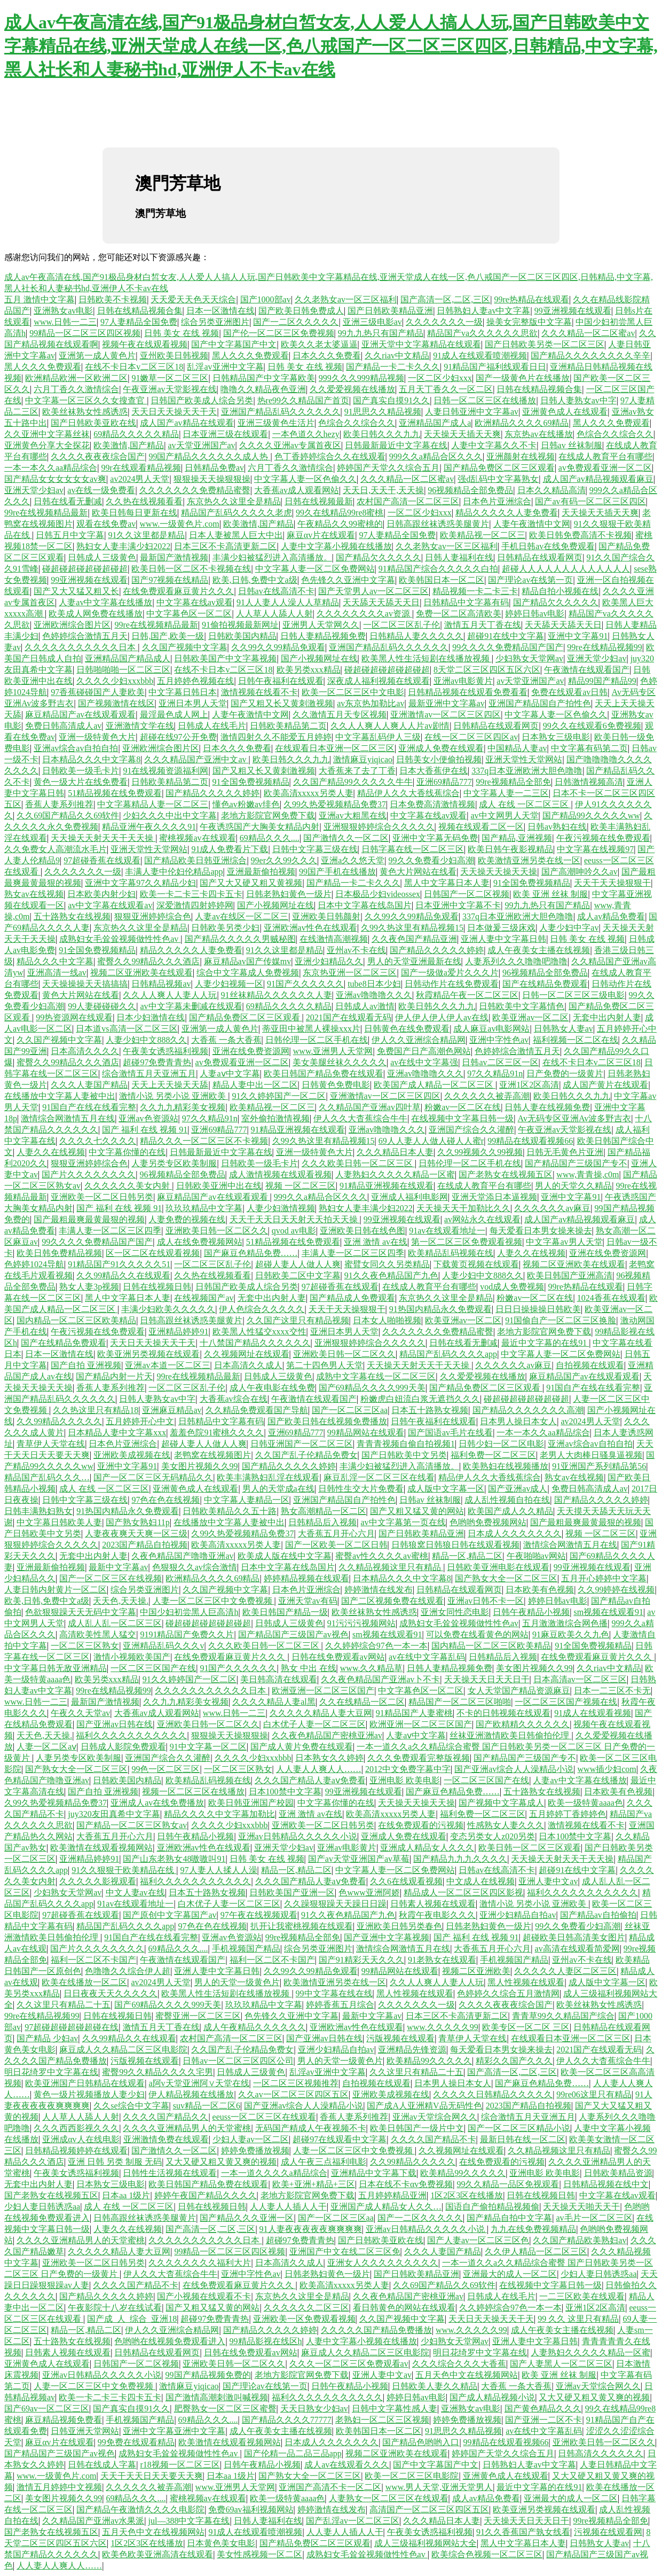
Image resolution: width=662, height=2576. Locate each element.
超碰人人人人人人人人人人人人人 (566, 568)
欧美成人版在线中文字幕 (285, 1555)
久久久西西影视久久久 (76, 2128)
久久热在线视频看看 (144, 501)
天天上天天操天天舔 (169, 1084)
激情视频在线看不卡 (259, 692)
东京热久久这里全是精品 (234, 501)
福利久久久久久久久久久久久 (131, 1735)
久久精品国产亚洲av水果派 (93, 2520)
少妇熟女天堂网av (529, 658)
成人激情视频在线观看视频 (280, 1174)
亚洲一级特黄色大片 (97, 736)
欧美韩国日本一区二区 (441, 579)
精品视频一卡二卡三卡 (475, 591)
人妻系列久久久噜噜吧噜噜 (516, 961)
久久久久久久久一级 (444, 321)
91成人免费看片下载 (229, 849)
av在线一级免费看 (101, 490)
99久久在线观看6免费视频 (592, 725)
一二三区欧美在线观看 (582, 2296)
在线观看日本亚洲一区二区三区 (335, 748)
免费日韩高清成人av (63, 725)
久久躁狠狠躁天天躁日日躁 (335, 1903)
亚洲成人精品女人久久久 (427, 1847)
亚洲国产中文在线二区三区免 (344, 2251)
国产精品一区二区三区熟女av (131, 1825)
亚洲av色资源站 (148, 1118)
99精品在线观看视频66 (530, 1140)
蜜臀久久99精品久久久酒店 (148, 961)
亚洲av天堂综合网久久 (434, 2116)
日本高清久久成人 (248, 1365)
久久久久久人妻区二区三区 (565, 1971)
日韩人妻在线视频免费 (547, 1107)
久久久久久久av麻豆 (552, 1208)
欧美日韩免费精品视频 (59, 1253)
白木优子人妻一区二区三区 (314, 1724)
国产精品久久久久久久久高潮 (528, 1410)
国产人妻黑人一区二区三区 (561, 2363)
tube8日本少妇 (374, 983)
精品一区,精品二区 (467, 1555)
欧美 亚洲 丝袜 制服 (550, 894)
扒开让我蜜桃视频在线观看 (301, 1926)
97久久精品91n (495, 1073)
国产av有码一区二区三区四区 (590, 501)
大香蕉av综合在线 (233, 1398)
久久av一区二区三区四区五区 (293, 2094)
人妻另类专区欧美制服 (174, 1163)
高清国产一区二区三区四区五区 (429, 2509)
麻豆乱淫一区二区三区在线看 (379, 1477)
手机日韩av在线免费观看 (548, 546)
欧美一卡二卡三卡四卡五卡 (191, 894)
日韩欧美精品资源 (618, 2172)
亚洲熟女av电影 (63, 310)
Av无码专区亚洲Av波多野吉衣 (575, 1118)
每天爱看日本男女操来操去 (541, 1230)
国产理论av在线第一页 (530, 579)
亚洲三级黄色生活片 (276, 422)
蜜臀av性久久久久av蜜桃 (381, 1555)
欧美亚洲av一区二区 (530, 1017)
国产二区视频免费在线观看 (392, 1600)
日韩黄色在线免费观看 (407, 1028)
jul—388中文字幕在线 (189, 2520)
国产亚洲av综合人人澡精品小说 (513, 1769)
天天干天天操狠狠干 (612, 882)
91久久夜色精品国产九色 (391, 1275)
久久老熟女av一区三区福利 (346, 299)
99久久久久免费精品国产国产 (507, 647)
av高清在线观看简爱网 (577, 1948)
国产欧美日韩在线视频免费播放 (327, 1421)
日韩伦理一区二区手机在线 (316, 1039)
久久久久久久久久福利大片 (199, 2262)
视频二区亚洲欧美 (476, 1971)
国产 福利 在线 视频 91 (144, 1129)
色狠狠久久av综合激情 (194, 1567)
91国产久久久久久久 (305, 983)
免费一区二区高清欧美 (458, 613)
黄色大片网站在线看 (418, 871)
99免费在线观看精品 (136, 2442)
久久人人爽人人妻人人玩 (170, 995)
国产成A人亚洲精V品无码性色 (424, 2105)
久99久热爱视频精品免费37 (334, 804)
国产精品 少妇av (47, 2038)
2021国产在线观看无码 (348, 1017)
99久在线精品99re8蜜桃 (339, 512)
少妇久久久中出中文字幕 (170, 815)
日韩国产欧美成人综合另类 (202, 400)
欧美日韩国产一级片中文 (417, 2128)
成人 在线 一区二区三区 (525, 804)
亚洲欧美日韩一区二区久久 (216, 1230)
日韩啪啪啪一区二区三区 (123, 669)
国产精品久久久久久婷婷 (212, 793)
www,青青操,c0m (587, 1174)
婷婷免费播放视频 (255, 2150)
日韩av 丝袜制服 (571, 445)
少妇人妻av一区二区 (250, 2139)
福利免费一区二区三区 (493, 1454)
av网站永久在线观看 (482, 1219)
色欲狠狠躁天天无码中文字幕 (80, 1612)
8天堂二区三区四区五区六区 (487, 669)
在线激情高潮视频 (334, 938)
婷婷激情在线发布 (378, 1589)
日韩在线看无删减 (68, 501)
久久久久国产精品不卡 (433, 2139)
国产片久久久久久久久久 (89, 1174)
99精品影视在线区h (266, 2341)
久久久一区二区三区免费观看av (348, 2363)
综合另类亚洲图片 (215, 321)
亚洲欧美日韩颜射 (326, 916)
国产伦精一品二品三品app (293, 2453)
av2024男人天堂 (139, 478)
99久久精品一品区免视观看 (507, 2184)
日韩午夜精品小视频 (531, 1612)
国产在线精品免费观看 (545, 983)
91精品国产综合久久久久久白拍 (438, 568)
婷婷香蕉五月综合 (340, 2004)
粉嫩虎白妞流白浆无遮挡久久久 (420, 1398)
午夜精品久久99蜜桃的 (340, 523)
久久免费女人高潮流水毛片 (55, 849)
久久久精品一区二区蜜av (588, 333)
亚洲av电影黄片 (463, 680)
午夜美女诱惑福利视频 (165, 1051)
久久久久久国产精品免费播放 (376, 2330)
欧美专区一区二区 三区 (526, 2027)
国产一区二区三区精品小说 (519, 2128)
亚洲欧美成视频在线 (131, 1454)
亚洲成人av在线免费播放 (157, 1802)
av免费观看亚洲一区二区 (605, 467)
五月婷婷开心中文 (140, 1421)
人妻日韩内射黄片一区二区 (55, 1589)
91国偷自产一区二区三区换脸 (560, 1320)
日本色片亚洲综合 (497, 501)
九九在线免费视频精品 (533, 2229)
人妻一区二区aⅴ (46, 1746)
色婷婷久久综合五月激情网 (508, 1993)
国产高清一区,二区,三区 (445, 299)
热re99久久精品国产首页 (303, 400)
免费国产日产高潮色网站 (424, 1051)
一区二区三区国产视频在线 (566, 1701)
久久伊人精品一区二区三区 (536, 2251)
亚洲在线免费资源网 (250, 1051)
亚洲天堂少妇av (34, 490)
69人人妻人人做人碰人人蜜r (431, 1140)
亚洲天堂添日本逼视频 (494, 1196)
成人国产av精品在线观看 (186, 422)
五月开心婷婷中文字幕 (604, 1578)
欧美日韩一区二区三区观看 (529, 1847)
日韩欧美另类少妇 (225, 927)
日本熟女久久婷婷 (329, 1757)
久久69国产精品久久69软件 (68, 815)
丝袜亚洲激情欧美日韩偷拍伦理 (510, 1735)
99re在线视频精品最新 (46, 512)
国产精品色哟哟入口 (420, 2442)
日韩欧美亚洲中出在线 (219, 1185)
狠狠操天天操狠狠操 (212, 478)
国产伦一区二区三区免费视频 (278, 333)
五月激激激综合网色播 (565, 1623)
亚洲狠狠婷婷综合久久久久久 (379, 826)
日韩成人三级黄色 (102, 557)
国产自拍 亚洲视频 (86, 1365)
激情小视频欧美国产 (131, 1656)
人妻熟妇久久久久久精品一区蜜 (395, 1174)
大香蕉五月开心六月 (336, 1533)
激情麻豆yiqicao (362, 759)
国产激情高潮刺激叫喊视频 (216, 2397)
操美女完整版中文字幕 (529, 321)
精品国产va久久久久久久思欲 (482, 333)
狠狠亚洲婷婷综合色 (152, 916)
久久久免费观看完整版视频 (418, 1757)
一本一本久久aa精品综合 (50, 467)
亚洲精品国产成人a (435, 422)
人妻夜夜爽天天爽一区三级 (136, 1533)
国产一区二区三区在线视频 (110, 1578)
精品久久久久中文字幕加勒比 (219, 1813)
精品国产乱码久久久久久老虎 (236, 512)
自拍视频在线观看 (590, 1365)
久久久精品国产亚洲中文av (196, 759)
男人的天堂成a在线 (278, 1488)
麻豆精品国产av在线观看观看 (80, 714)
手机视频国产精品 (246, 1948)
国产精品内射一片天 (114, 1376)
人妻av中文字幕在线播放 (105, 602)
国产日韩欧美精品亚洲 (390, 310)
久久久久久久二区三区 (306, 2307)
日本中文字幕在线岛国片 (365, 905)
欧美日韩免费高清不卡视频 (580, 535)
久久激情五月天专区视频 (340, 714)
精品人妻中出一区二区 (255, 1084)
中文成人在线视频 (480, 1881)
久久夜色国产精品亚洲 (414, 938)
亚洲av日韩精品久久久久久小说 (297, 1836)
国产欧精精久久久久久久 (523, 1724)
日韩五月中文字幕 (70, 535)
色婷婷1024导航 (34, 1264)
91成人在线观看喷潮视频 (480, 355)
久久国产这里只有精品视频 (298, 1320)
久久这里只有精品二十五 (64, 2004)
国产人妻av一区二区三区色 (478, 2240)
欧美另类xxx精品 (309, 669)
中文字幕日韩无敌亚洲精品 (55, 1668)
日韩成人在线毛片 (212, 725)
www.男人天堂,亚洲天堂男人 (439, 2487)
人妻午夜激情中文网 (531, 523)
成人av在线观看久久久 (346, 2464)
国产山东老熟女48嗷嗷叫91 (174, 1858)
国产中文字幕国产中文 (234, 344)
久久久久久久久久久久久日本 (81, 647)
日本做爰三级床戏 (501, 927)
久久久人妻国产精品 (89, 1084)
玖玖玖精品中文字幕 (203, 1208)
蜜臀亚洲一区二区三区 (198, 2015)
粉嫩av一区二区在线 (462, 1107)
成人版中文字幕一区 (445, 1488)
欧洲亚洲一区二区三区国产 (323, 1690)
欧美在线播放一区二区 (84, 1982)
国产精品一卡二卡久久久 (393, 366)
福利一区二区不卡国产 (93, 1959)
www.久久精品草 (371, 1668)
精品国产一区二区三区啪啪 (459, 1701)
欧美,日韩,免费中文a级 (254, 579)
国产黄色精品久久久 (543, 2408)
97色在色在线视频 (165, 1499)
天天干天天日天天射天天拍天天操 (295, 1219)
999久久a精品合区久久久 (436, 456)
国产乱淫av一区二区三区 (352, 2520)
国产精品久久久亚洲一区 (247, 2217)
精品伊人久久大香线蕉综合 (408, 793)
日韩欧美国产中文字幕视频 (225, 658)
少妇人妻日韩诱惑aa (42, 2206)
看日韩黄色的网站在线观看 (404, 2307)
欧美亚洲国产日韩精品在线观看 (85, 2083)
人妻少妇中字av (568, 927)
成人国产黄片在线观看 (605, 1084)
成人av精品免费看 (611, 916)
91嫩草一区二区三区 (169, 378)
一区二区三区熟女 (85, 1645)
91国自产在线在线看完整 (89, 1107)
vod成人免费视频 (512, 1286)
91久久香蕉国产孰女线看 (523, 2531)
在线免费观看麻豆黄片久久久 (178, 591)
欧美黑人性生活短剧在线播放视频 (426, 658)
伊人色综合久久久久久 (261, 1309)
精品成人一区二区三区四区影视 (463, 1892)
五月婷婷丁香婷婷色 (567, 1813)
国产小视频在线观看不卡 (204, 2296)
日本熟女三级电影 (556, 736)
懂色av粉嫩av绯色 (246, 804)
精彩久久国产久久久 (514, 2060)
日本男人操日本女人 (518, 1421)
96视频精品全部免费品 (470, 490)
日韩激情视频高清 (589, 781)
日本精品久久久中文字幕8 (91, 759)
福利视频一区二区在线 (575, 1039)
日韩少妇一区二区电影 (501, 1443)
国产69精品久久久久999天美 (372, 1387)
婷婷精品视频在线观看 (306, 1578)
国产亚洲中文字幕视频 (386, 1937)
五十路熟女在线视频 (72, 916)
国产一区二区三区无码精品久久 (153, 1477)
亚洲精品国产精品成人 (127, 658)
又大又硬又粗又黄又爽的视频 (221, 2161)
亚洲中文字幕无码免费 (435, 837)
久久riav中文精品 (397, 355)
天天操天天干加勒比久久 (463, 1208)
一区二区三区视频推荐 (295, 2083)
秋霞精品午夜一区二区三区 (467, 995)
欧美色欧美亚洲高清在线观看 (157, 2554)
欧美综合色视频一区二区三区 (486, 2554)
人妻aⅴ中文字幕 (229, 1073)
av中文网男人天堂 (504, 815)
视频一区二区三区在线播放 (193, 1791)
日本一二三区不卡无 (612, 1690)
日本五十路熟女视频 (429, 1410)
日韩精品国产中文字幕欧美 (263, 378)
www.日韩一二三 (65, 321)
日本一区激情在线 (220, 310)
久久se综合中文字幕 (131, 2105)
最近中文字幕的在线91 (545, 1342)
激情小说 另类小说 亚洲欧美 (173, 1095)
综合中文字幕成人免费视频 (247, 972)
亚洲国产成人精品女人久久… (386, 2206)
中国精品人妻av (517, 748)
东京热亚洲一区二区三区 (350, 972)
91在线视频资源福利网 (165, 770)
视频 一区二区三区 (300, 1185)
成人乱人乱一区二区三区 (115, 1623)
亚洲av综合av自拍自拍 (76, 748)
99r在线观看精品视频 (140, 467)
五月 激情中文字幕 (39, 299)
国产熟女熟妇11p (137, 1522)
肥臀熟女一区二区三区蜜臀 (225, 2408)
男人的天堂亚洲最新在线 (414, 961)
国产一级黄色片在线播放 (523, 378)
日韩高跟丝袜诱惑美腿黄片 (438, 523)
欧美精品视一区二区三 (482, 535)
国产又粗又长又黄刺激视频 (282, 703)
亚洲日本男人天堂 (193, 703)
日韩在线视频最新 (319, 501)
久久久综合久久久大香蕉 (459, 2363)
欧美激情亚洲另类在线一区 (529, 860)
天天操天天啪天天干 (581, 2206)
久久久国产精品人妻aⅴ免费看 (310, 1780)
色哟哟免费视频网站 (488, 1522)
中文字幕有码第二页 (589, 748)
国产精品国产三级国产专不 (576, 1163)
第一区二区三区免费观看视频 (466, 1241)
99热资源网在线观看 (74, 1017)
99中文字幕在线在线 (334, 1993)
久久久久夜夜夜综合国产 (98, 456)
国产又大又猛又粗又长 (76, 591)
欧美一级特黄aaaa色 (585, 1802)
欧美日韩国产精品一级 (285, 1612)
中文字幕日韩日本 (182, 692)
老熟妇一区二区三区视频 (382, 2419)
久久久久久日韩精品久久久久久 (493, 2094)
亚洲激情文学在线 (140, 725)
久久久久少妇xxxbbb (114, 680)
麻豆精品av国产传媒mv (247, 961)
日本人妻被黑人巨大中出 (236, 535)
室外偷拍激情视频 (275, 1118)
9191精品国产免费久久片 (187, 1634)
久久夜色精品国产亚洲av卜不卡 (380, 1679)
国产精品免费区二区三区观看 (499, 467)
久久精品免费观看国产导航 (257, 1410)
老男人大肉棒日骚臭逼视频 (591, 1454)
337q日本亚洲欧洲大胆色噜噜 (526, 770)
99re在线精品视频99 (604, 647)
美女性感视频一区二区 (259, 2554)
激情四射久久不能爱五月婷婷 (276, 736)
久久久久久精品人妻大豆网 (321, 1713)
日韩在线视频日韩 (157, 1286)
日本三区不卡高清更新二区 (225, 546)
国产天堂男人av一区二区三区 (373, 591)
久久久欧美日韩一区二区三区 (358, 1163)
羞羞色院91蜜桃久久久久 (217, 1432)
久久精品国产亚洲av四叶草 (370, 1107)
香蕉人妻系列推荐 (59, 804)
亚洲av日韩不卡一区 (485, 1600)
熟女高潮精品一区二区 (323, 1511)
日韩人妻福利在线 (459, 557)
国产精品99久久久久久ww (591, 815)
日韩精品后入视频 (322, 1522)
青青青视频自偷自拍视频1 (406, 1443)
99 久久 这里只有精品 (578, 2318)
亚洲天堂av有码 (307, 1600)
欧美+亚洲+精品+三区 (313, 2184)
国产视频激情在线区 (116, 703)
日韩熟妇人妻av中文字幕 (483, 310)
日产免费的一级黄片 (564, 1073)
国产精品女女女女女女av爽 (55, 478)
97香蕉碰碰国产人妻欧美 (98, 692)
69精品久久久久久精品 (136, 434)
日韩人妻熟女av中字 (578, 400)
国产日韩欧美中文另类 (404, 1454)
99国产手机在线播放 (337, 871)
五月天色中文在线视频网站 (466, 2374)
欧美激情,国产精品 (128, 445)
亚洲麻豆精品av (171, 1410)
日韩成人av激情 (365, 1006)
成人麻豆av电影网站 (491, 1028)
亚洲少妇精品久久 (329, 961)
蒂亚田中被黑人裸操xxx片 (311, 1028)
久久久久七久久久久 (97, 1140)
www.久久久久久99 (442, 2027)
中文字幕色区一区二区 (189, 613)
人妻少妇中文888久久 (146, 1039)
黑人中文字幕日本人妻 (447, 882)
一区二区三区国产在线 (153, 1668)
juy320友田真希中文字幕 (114, 1813)
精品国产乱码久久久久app (448, 1354)
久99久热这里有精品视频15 (412, 927)
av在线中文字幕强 (424, 1062)
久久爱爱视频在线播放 (352, 389)
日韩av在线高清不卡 (276, 591)
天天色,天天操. (120, 1600)
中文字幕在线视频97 (595, 849)
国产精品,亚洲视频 (517, 837)
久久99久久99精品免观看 (278, 647)
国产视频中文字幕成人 (501, 1802)
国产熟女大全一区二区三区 (506, 1578)
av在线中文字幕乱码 (427, 1656)
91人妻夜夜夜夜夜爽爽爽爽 (310, 2229)
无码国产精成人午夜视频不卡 (310, 2128)
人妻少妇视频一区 (229, 983)
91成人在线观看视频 (592, 1713)
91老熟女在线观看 (442, 1959)
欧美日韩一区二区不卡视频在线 (191, 568)
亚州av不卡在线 (356, 950)
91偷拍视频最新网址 (240, 624)
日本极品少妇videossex (377, 894)
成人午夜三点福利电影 (323, 2161)
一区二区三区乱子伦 (401, 624)
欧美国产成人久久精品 (510, 1511)
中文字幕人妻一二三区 (506, 793)
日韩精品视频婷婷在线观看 (76, 2150)
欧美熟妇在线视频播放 (505, 1466)
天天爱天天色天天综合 (193, 299)
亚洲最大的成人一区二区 (510, 2273)
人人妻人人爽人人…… (318, 1769)
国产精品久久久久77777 (287, 2419)
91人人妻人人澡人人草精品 (288, 602)
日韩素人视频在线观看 (433, 1903)
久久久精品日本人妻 (395, 1152)
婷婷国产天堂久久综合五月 (388, 467)
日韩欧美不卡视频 (112, 299)
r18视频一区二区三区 (179, 2464)
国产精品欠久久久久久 (378, 557)
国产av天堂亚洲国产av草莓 (358, 1858)
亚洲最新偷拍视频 (261, 871)
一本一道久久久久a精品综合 (274, 2172)
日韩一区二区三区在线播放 (485, 400)
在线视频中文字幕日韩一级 (462, 1118)
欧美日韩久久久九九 (381, 434)
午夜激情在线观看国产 (586, 669)
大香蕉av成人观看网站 (296, 490)
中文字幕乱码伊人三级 (378, 736)
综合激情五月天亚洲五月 (149, 1073)
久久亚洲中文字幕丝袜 (47, 434)
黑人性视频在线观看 (525, 1982)
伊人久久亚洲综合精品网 (419, 1039)
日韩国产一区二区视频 (466, 894)
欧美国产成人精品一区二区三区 (434, 1084)
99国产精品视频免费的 (208, 2374)
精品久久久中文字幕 (55, 961)
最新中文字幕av (118, 1567)
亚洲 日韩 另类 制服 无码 (115, 2161)
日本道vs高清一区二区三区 (126, 1028)
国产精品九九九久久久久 (460, 1858)
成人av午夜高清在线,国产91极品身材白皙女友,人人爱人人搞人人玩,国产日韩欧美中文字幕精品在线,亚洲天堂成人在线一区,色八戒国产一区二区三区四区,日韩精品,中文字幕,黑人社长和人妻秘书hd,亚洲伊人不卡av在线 (331, 46)
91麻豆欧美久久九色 (570, 1634)
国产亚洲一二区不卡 (543, 2419)
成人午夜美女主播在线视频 (538, 950)
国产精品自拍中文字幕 (509, 2217)
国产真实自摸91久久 (391, 400)
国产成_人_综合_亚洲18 (132, 2318)
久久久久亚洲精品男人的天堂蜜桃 (187, 2128)
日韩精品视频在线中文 (606, 2184)
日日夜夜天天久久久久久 (110, 1993)
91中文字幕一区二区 (208, 1746)
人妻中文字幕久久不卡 (494, 445)
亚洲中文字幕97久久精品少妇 (140, 882)
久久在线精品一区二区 (362, 1701)
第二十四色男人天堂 (324, 1365)
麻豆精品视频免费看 (63, 2419)
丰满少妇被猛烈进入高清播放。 (272, 557)
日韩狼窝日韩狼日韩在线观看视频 (455, 1544)
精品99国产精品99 (602, 680)
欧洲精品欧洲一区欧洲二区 (76, 378)
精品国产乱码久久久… (47, 1477)
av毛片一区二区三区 (594, 2217)
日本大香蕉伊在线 (433, 770)
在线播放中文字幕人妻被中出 (59, 1095)
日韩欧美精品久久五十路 (230, 1511)
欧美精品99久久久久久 (429, 2060)
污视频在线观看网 (608, 2531)
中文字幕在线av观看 (194, 602)
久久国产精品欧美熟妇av (579, 2240)
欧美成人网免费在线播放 (96, 613)
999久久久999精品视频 (361, 378)
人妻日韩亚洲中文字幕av (471, 411)
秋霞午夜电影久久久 (437, 1914)
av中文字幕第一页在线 (402, 1522)
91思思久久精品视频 (382, 411)
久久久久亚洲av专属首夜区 (290, 445)
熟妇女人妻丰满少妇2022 (123, 546)
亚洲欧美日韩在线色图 (362, 1230)
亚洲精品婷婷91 (178, 1331)
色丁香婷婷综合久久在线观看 (329, 456)
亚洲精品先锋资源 (412, 2049)
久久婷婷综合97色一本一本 (376, 1645)
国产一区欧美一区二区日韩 (336, 1544)
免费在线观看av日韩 (569, 692)
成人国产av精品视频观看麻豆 (598, 478)
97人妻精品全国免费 (138, 321)
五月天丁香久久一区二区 (446, 389)
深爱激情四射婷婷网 (194, 905)
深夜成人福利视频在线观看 (378, 680)
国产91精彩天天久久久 (361, 1959)
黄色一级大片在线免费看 (81, 781)
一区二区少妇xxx (440, 378)
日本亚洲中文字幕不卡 (458, 905)
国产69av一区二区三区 (46, 2408)
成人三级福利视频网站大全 (425, 2543)
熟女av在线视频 (34, 894)
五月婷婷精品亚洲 (392, 2195)
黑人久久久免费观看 (250, 355)
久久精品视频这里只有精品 (390, 1567)
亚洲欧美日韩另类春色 (399, 1926)
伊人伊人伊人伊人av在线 (441, 1017)
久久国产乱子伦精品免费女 (306, 1454)
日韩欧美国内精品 (242, 636)
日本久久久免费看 (327, 355)
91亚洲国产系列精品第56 (599, 1466)
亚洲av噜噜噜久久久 (374, 995)
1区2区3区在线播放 (466, 2195)
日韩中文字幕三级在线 (315, 849)
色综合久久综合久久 (356, 422)
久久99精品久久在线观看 (123, 1275)
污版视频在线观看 (400, 2038)
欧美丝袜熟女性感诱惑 (85, 411)
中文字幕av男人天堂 (564, 1241)
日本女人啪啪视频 (387, 1320)
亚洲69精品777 (444, 781)
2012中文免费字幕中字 (408, 1769)
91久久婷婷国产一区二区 (279, 1095)
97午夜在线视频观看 (258, 1914)
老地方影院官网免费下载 (268, 815)
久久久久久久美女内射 (128, 1185)
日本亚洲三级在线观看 (225, 434)
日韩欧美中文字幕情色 (521, 1006)
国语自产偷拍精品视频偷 (492, 2206)
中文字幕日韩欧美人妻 (59, 1522)
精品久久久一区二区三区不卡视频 (204, 1140)
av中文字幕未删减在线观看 (191, 1006)
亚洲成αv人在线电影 (80, 2139)
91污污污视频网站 (361, 1623)
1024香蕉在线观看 (611, 1297)
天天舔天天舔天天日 (381, 602)
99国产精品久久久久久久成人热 (209, 456)
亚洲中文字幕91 (578, 636)
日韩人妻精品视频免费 (323, 636)
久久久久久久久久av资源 (364, 613)
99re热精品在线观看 (531, 299)
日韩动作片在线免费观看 (452, 983)
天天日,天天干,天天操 (383, 490)
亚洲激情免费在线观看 (166, 2139)
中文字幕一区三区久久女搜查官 (86, 400)
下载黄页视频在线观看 (476, 1264)
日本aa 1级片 (126, 2195)
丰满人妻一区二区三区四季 (110, 1230)
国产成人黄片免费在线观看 (301, 1746)
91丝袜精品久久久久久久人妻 (276, 995)
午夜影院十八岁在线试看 (115, 2307)
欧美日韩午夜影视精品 (510, 849)
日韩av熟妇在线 (557, 826)
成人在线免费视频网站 (199, 1241)
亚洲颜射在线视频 (520, 456)
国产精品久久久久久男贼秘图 (240, 938)
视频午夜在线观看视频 (144, 344)
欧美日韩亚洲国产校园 (251, 1802)
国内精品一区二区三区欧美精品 (76, 1320)
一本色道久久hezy (306, 434)
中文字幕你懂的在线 (127, 1152)
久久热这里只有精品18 (95, 1410)
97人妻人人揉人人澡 (218, 1870)
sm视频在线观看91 (608, 1612)
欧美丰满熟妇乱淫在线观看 (268, 1477)
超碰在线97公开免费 (178, 736)
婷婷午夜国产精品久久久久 (205, 2195)
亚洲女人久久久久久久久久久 (382, 2262)
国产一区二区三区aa (350, 1410)
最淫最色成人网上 (174, 714)
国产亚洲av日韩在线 (114, 1724)
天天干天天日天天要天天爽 (151, 2475)
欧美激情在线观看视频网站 (101, 1847)
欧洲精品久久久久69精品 (522, 422)
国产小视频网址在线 (319, 658)
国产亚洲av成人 (517, 1488)
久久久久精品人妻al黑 (274, 1701)
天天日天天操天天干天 (174, 411)
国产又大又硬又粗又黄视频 (251, 882)
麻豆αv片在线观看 (321, 535)
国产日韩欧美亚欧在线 (93, 422)
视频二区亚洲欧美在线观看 (141, 972)
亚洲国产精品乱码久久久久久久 (281, 411)
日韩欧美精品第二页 (288, 725)
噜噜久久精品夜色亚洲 (263, 389)
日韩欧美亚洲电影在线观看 (498, 1567)
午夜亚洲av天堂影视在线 (169, 389)
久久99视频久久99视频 (480, 1152)
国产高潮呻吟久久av (579, 871)
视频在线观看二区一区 (481, 826)
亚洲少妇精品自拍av (517, 1914)
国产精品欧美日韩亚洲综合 (195, 860)
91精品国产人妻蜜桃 (414, 1713)
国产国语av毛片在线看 (450, 1432)
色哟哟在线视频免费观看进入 (169, 2341)
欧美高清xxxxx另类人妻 (308, 793)
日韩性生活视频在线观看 (170, 2172)
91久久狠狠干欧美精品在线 (124, 1870)
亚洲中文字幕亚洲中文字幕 (174, 2431)
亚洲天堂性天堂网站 (523, 759)
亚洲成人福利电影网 (409, 1196)
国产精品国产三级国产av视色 (293, 1634)
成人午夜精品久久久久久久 (254, 2027)
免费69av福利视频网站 (250, 2509)
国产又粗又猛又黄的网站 (417, 1511)
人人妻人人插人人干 (288, 2206)
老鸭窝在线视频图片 (212, 1454)
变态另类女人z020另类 (492, 1836)
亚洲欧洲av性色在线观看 (310, 927)
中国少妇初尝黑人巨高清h (189, 1612)
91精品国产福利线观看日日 (495, 366)
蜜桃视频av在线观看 (197, 837)
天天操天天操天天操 (498, 871)
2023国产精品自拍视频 (144, 1544)
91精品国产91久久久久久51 (119, 1264)
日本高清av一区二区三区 (580, 1679)
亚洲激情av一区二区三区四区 (445, 714)
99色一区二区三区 (165, 1769)
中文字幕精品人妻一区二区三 (152, 804)
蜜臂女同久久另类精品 (387, 1264)
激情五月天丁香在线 (482, 624)
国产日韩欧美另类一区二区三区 (544, 344)
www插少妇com (607, 1769)
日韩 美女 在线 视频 (181, 333)
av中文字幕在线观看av (110, 905)
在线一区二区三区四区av (471, 736)
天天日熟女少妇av (314, 2408)
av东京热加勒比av (370, 703)
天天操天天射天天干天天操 (103, 837)
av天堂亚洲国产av (201, 445)
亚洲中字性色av (499, 1039)
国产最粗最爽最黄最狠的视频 (89, 1219)
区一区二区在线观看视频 (153, 1253)
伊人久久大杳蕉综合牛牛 (360, 1118)
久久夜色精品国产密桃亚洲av (327, 1735)
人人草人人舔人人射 (274, 613)
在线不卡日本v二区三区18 (134, 366)
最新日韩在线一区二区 (522, 2139)
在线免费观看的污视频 (420, 1825)
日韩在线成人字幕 (102, 2464)
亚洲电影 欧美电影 (404, 1780)
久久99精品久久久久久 (59, 1421)
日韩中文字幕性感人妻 (394, 2408)
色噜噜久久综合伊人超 (127, 1971)
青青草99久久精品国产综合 (563, 2015)
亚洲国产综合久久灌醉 (471, 1129)
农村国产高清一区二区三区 (408, 501)
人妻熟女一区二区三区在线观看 (388, 2498)
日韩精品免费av (214, 467)
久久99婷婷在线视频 (616, 1589)
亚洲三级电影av (372, 321)
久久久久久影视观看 (97, 1881)
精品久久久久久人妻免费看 (506, 512)
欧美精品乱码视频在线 (450, 1253)
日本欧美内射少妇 (101, 894)
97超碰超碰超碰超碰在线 (72, 2027)
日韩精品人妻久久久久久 (416, 636)
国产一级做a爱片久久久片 (450, 972)
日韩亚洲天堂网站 (85, 2431)
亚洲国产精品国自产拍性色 (539, 703)
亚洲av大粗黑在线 (353, 815)
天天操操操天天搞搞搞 (85, 983)
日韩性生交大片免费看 (361, 1488)
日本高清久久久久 (85, 1051)
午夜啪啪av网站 (536, 1555)
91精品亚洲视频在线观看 (298, 1129)
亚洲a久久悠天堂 (352, 860)
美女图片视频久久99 (199, 1466)
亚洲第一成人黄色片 (97, 355)
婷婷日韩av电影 (534, 613)
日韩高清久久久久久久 (600, 2453)
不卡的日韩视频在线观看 (503, 1713)
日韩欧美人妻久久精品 (434, 2386)
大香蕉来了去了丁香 (357, 770)
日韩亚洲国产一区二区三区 (301, 1443)
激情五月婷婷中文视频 (59, 2487)
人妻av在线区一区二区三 (241, 916)
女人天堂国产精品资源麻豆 (519, 1690)
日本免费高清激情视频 (432, 804)
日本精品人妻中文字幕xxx (117, 1432)
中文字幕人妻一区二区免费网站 (315, 568)
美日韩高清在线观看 (278, 1679)
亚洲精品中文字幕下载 (373, 2172)
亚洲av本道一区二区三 (167, 1365)
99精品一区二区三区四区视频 (84, 333)
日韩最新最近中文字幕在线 (396, 445)
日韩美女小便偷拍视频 (439, 759)
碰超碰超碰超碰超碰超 (85, 568)
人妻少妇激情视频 (281, 1208)
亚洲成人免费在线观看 (441, 748)
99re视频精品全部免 (513, 781)
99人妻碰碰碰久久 (102, 1006)
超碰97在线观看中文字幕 (340, 2139)
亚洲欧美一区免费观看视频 (304, 2318)
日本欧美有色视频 (540, 1589)
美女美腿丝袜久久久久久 (340, 1062)
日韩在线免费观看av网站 (338, 1656)
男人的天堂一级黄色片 (237, 1982)
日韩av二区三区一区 (500, 1062)
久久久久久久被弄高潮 (487, 1095)
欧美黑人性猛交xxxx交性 (259, 1331)
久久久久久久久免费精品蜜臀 (194, 490)
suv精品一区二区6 (206, 2105)
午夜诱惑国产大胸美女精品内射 (259, 826)
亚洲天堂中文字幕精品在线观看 (421, 344)
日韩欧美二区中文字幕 (298, 1275)
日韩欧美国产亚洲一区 (292, 1892)
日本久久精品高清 (551, 490)
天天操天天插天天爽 (462, 434)
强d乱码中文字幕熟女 (498, 478)
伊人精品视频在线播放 (191, 2094)
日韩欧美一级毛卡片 (80, 770)
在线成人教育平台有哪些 (605, 456)
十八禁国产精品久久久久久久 (255, 1342)
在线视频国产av (203, 1297)
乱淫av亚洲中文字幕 (225, 366)
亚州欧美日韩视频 (174, 355)
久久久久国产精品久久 (165, 2116)
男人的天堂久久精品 (573, 1185)
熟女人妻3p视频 (89, 1286)
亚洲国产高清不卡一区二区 (330, 2487)
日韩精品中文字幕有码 (466, 602)
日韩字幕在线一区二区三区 (412, 849)
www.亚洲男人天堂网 (333, 1051)
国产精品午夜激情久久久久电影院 (140, 2509)
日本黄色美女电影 (221, 2543)
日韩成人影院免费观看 (123, 1746)
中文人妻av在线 (135, 1892)
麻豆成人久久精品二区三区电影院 (123, 2049)
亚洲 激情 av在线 (375, 1241)
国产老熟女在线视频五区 (506, 1174)
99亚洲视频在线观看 (572, 310)
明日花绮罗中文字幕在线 (51, 2072)
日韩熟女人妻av (563, 1028)
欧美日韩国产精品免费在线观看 (323, 1073)
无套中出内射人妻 (607, 1017)
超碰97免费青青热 (157, 1062)
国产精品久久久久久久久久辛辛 (590, 355)
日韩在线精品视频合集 (140, 310)
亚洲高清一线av (56, 972)
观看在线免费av (106, 523)
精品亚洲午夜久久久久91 (149, 826)
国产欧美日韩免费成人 (301, 310)
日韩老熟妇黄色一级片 (289, 894)
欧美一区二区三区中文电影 (353, 692)
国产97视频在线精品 (169, 579)
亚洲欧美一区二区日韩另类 (102, 1196)
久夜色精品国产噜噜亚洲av (182, 1555)
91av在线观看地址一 (447, 1230)
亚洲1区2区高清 (529, 1084)
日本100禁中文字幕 (285, 1791)
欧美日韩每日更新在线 (134, 512)
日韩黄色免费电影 (336, 1084)
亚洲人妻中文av (548, 1881)
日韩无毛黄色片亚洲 (564, 1152)
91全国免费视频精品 (250, 781)
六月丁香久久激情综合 (76, 389)
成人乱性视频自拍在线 (507, 1499)
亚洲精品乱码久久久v (163, 1645)
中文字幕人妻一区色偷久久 (305, 478)
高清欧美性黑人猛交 (97, 1634)
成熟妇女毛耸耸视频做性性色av (119, 938)
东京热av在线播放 (538, 434)
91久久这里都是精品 (146, 535)
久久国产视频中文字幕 (184, 647)
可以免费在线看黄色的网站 (477, 1634)
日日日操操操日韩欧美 (538, 1309)
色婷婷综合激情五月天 (85, 636)
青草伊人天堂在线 (51, 1443)
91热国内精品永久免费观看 (440, 1309)
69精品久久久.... (270, 837)
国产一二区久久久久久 (295, 321)
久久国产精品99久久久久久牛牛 (353, 781)
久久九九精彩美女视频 (182, 1107)
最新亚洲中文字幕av (446, 703)
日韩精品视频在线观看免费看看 (467, 692)
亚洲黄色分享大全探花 (47, 445)
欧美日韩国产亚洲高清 (569, 1275)
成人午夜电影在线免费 (272, 1387)
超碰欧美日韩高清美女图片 (574, 1937)
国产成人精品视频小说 (492, 2397)
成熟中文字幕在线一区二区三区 (376, 1376)
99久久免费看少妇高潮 (431, 860)
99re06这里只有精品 (593, 2094)
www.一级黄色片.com (179, 523)
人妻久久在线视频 (51, 1152)
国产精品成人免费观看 (352, 1297)
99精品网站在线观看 (365, 1432)
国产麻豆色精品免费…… (251, 1253)
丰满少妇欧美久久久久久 (168, 1309)
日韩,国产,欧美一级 (167, 636)
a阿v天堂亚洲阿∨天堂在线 (198, 2083)
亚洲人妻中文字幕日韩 (503, 938)
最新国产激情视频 (174, 557)
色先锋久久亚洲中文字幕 (348, 579)
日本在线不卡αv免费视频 (406, 2184)
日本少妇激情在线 (150, 1017)
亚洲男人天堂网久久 (320, 624)
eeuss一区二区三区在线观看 (264, 2116)
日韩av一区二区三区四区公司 (238, 2060)
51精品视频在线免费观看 (115, 793)
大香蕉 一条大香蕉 (226, 1039)
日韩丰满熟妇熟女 (38, 1511)
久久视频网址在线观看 (246, 1354)
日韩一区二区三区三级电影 (573, 995)
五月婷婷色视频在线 (195, 680)
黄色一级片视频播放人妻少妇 (89, 2094)
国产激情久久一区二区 (346, 837)
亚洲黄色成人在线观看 (565, 411)
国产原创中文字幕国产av (169, 1914)
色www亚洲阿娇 (369, 1892)
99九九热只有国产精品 (380, 333)
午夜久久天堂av (80, 1713)
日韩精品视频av (161, 983)
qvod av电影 (294, 1230)
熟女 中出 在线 (308, 1668)
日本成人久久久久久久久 (515, 1533)
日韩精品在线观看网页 (539, 557)
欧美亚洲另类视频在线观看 (148, 1354)
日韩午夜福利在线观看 (281, 680)
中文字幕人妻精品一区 (246, 1499)
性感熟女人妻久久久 (505, 1825)
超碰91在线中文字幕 (505, 636)
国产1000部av (265, 299)
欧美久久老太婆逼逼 (319, 344)
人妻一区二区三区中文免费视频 (213, 1600)
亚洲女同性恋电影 (455, 1612)
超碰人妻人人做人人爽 (298, 1264)
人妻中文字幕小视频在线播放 (336, 546)
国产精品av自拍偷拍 (598, 1914)
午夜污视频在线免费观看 (603, 837)
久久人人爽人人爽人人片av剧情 (390, 725)
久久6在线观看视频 (406, 1881)
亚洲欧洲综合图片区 (72, 624)
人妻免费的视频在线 (186, 1219)
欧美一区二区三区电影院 (412, 2475)
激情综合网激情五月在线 (68, 1118)
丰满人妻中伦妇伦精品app (174, 871)
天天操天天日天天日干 (487, 1679)
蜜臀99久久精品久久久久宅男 (157, 2072)
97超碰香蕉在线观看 (102, 860)
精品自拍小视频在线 (560, 591)
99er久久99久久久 (284, 860)
